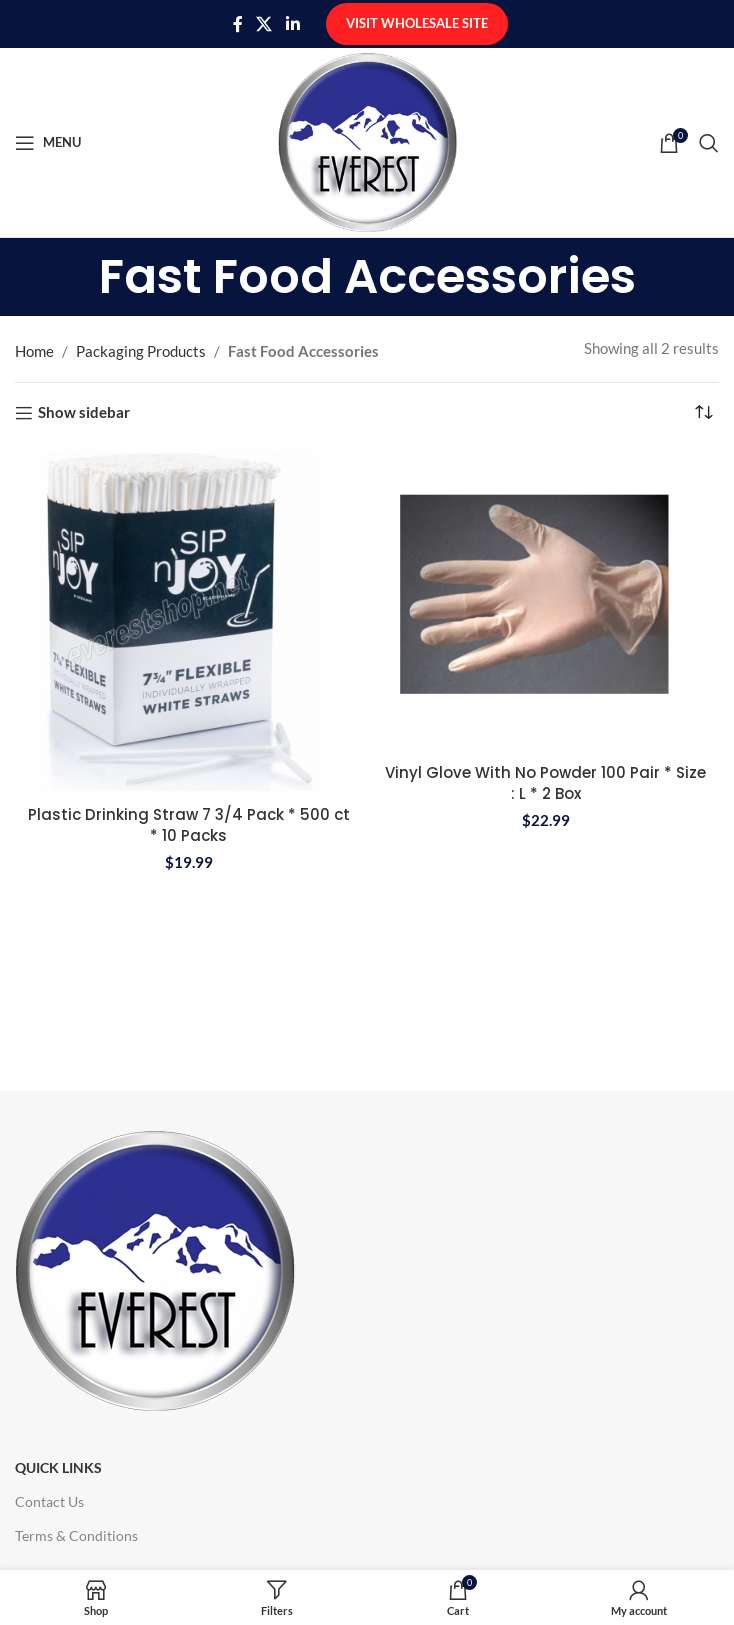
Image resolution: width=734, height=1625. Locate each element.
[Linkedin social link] (292, 24)
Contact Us (49, 1501)
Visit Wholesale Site (417, 23)
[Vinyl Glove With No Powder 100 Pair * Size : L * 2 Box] (545, 600)
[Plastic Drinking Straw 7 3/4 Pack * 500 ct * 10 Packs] (188, 621)
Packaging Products (141, 351)
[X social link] (264, 24)
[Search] (709, 143)
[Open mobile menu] (48, 143)
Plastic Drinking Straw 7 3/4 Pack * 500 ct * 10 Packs (189, 825)
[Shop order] (704, 413)
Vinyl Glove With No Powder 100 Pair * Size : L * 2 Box (545, 783)
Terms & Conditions (76, 1535)
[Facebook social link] (238, 24)
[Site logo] (367, 140)
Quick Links (58, 1467)
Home (34, 351)
